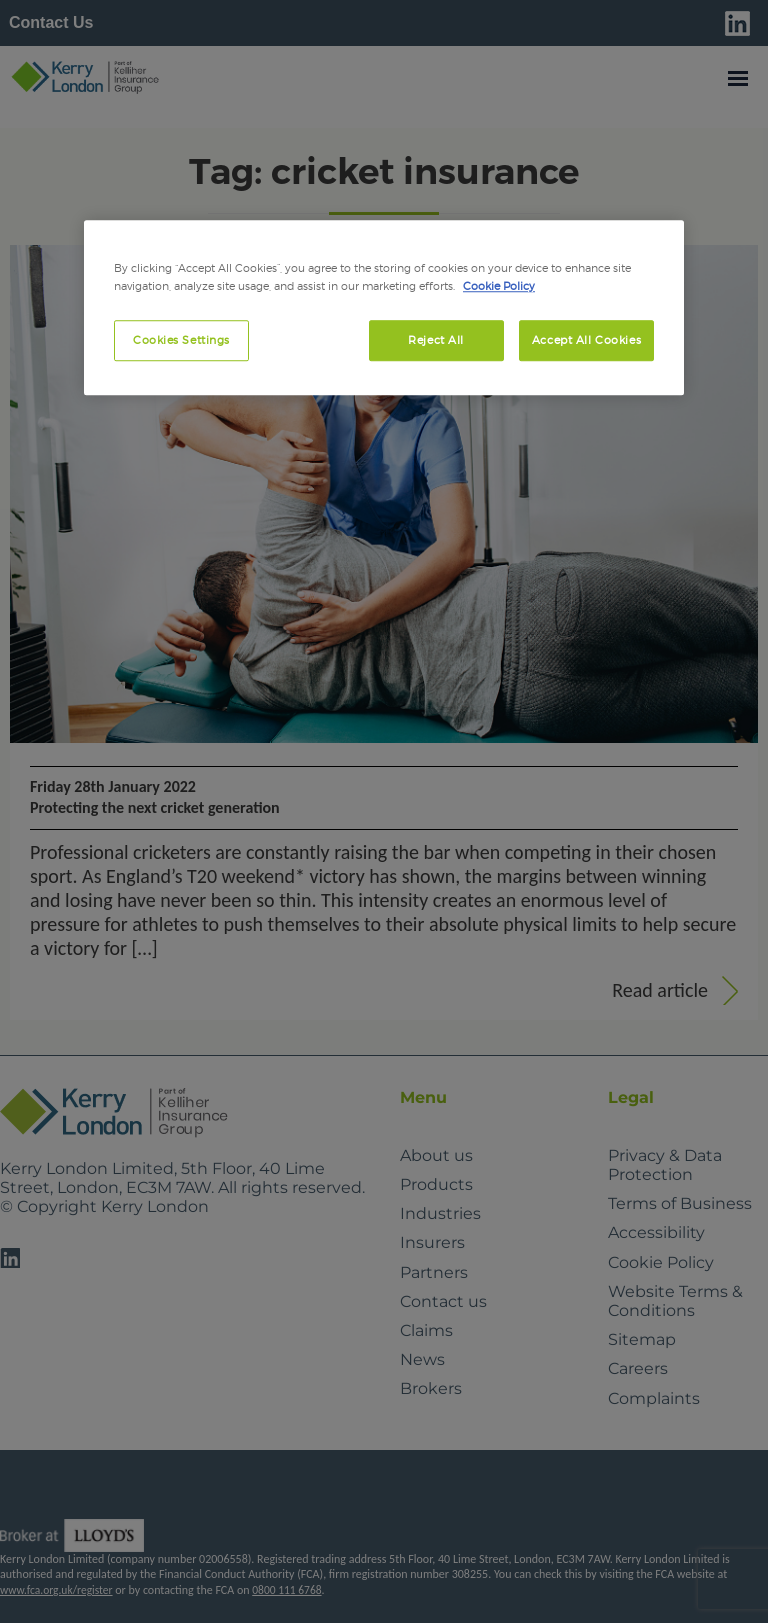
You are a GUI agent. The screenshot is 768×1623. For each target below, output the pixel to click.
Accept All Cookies (586, 340)
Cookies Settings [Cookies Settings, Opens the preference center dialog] (181, 340)
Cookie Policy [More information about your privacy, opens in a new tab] (499, 286)
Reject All (436, 340)
